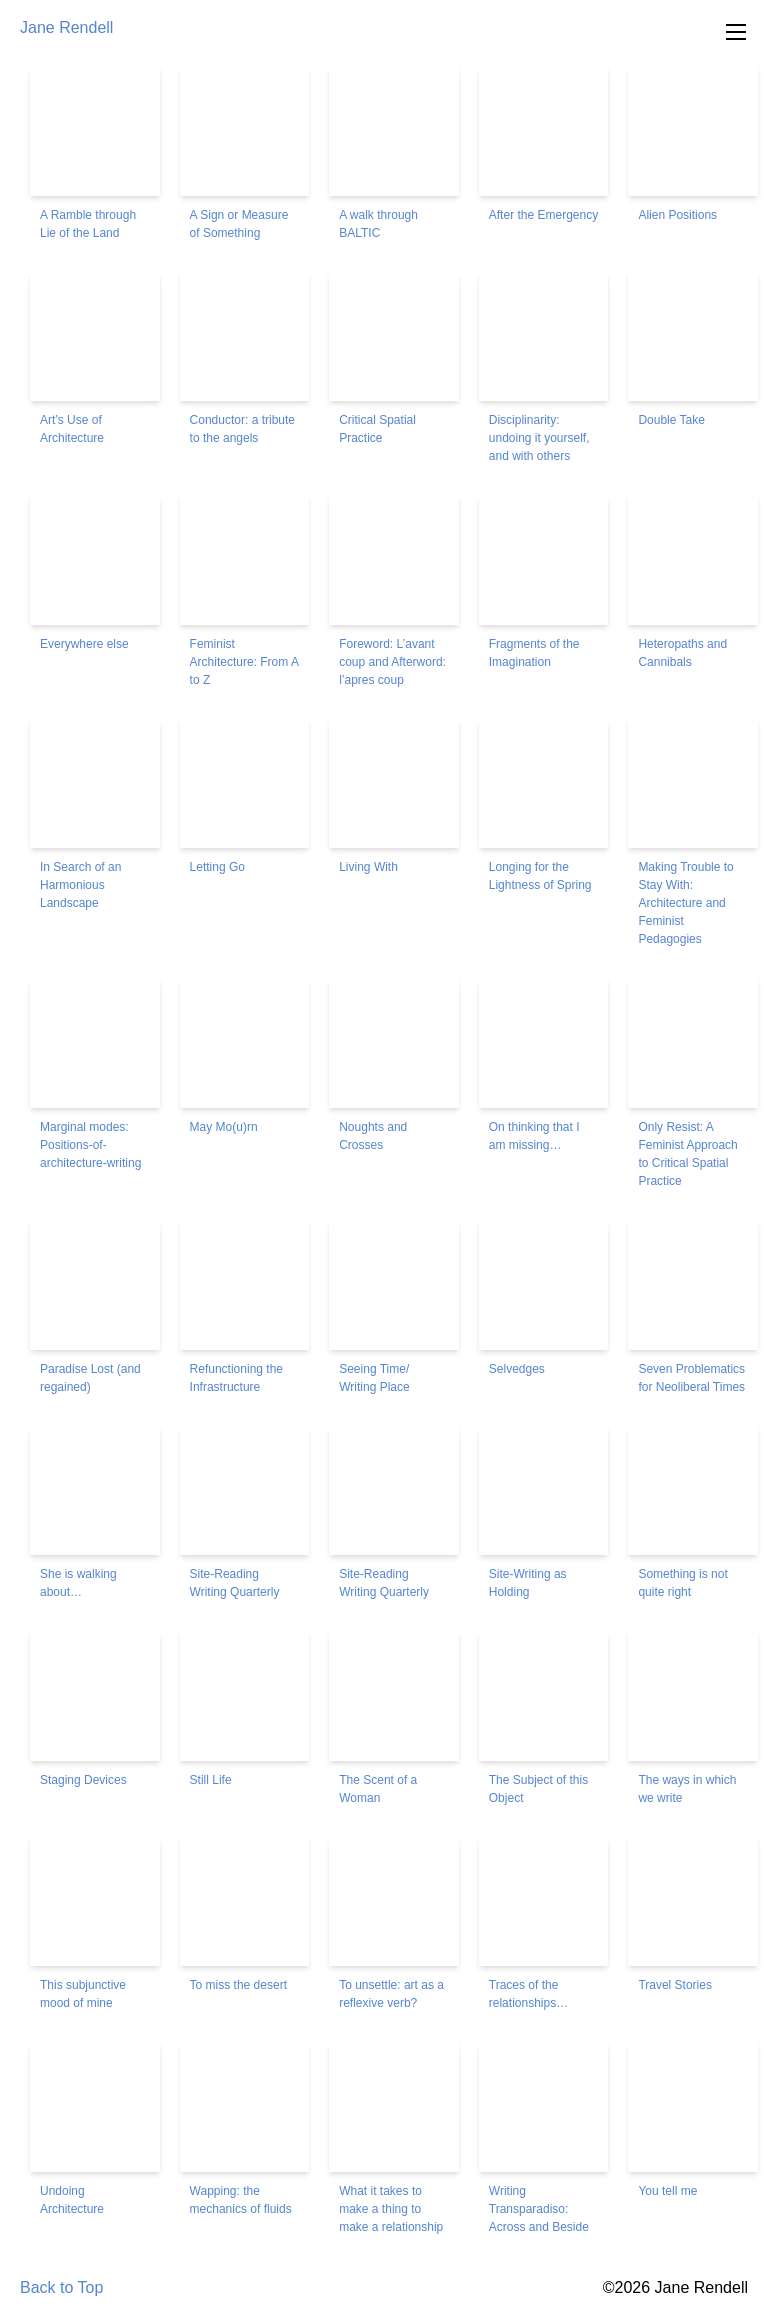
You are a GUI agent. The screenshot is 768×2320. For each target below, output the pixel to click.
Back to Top (61, 2287)
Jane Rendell (66, 27)
